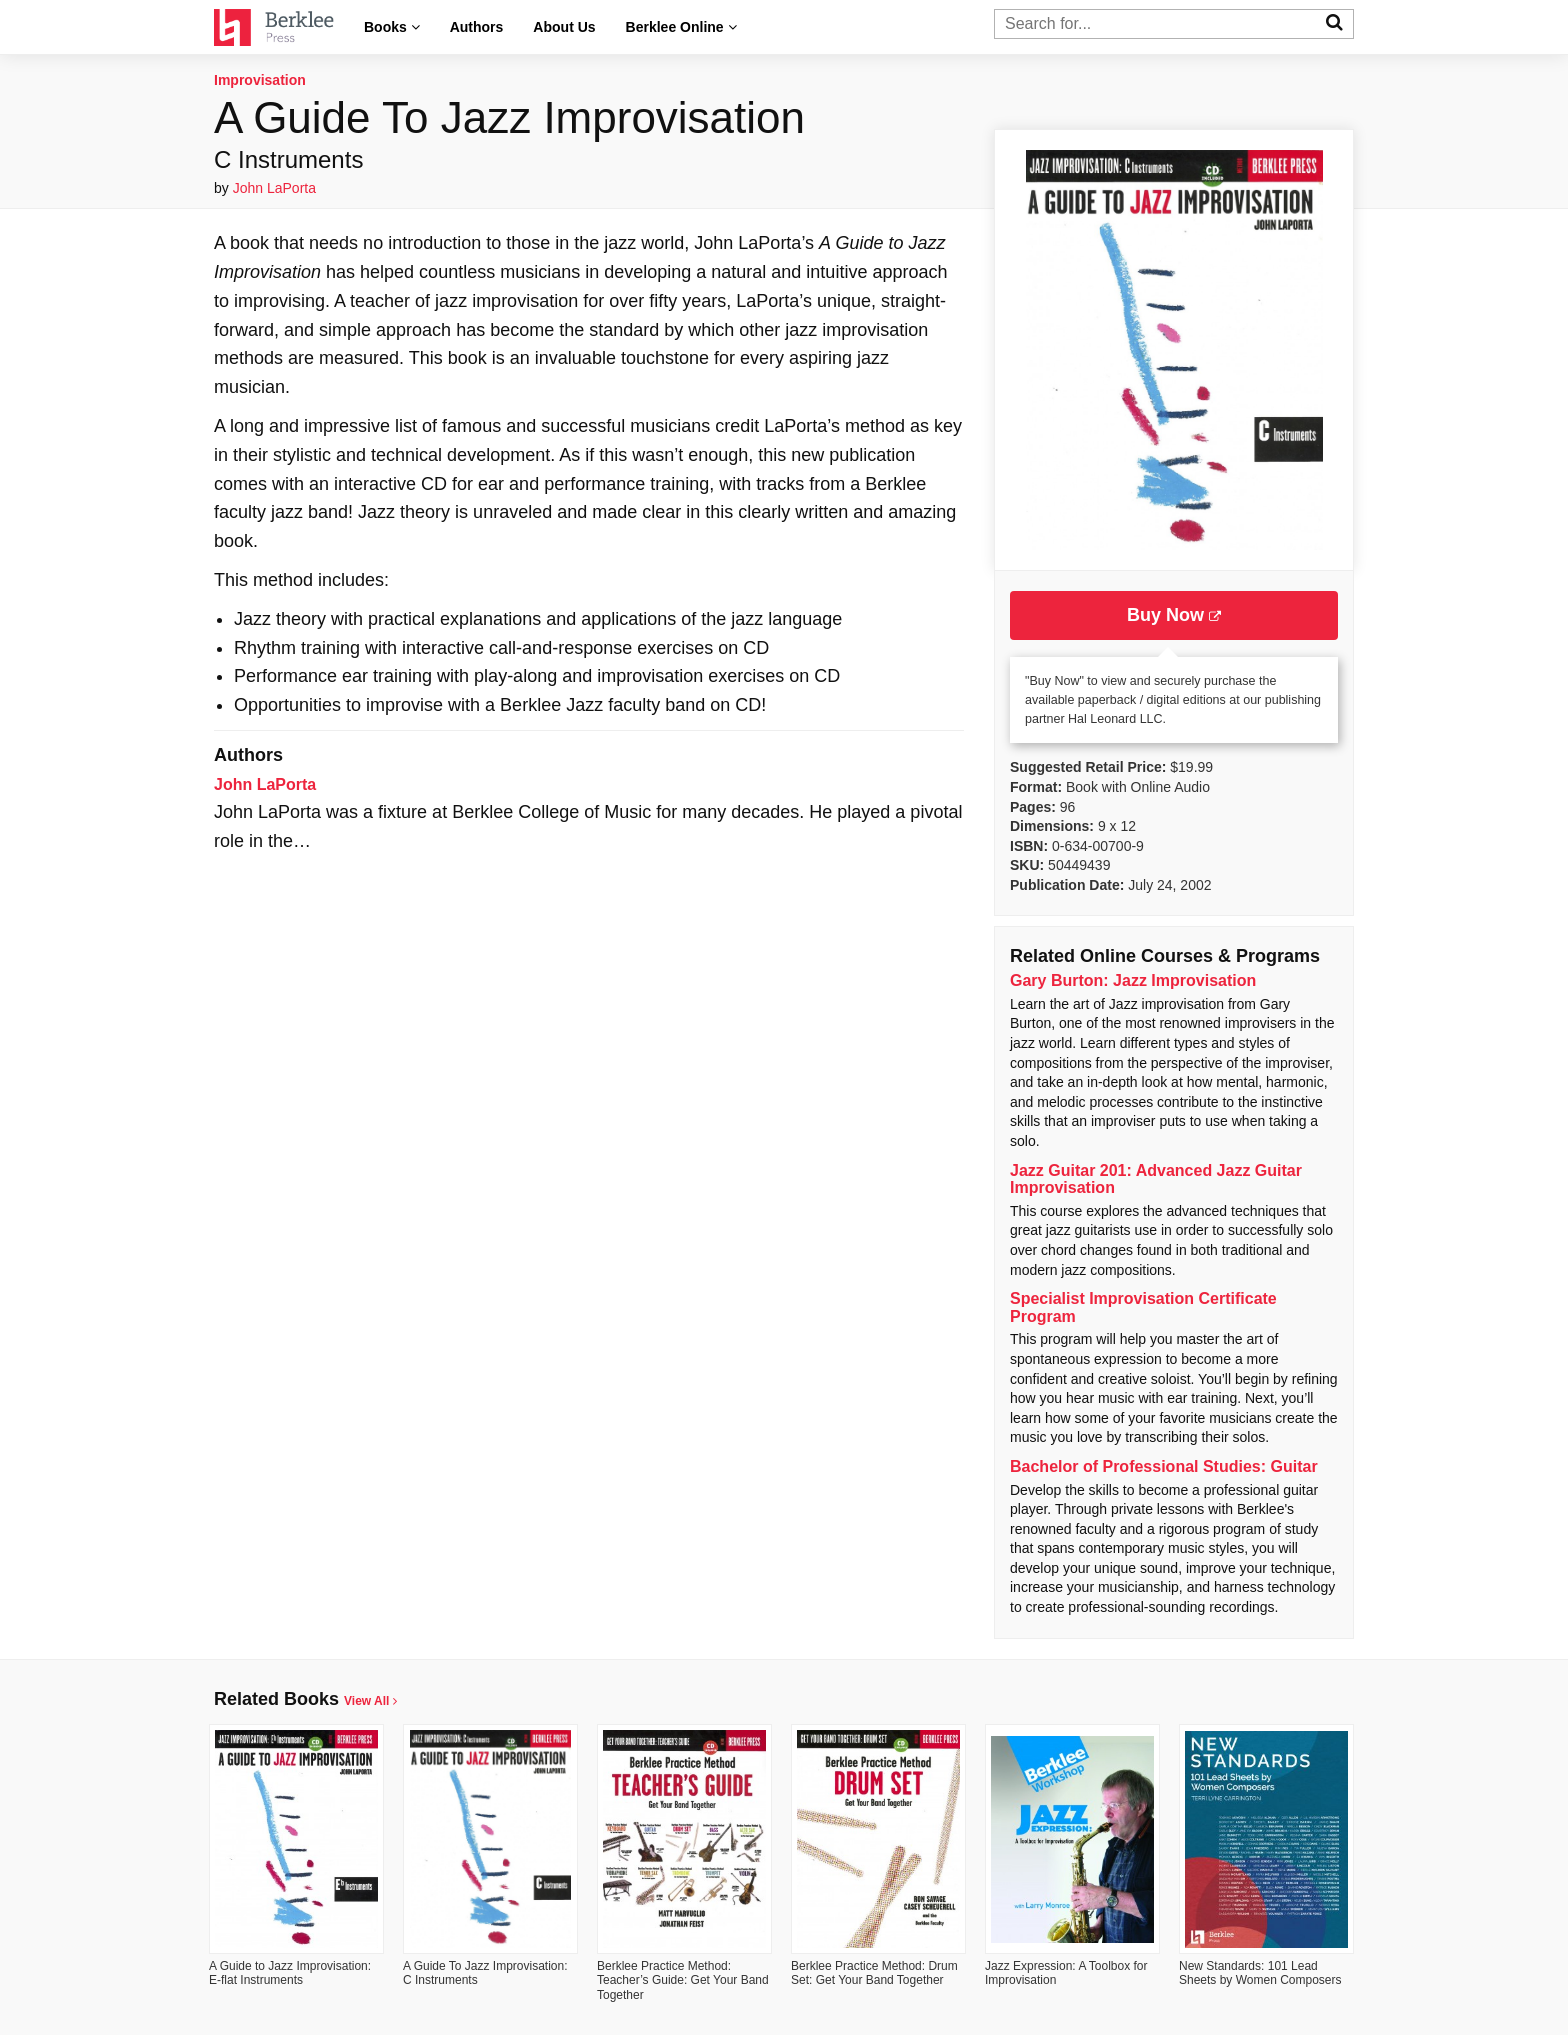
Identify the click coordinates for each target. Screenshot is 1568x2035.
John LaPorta (274, 188)
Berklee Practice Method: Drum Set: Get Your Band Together (874, 1973)
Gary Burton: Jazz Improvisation (1133, 980)
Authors (477, 27)
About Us (564, 27)
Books (392, 27)
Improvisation (260, 80)
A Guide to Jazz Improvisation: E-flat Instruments (290, 1973)
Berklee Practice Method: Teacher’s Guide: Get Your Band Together (683, 1980)
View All (370, 1701)
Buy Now (1174, 615)
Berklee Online (681, 27)
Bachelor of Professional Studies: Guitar (1164, 1466)
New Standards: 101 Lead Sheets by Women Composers (1260, 1973)
